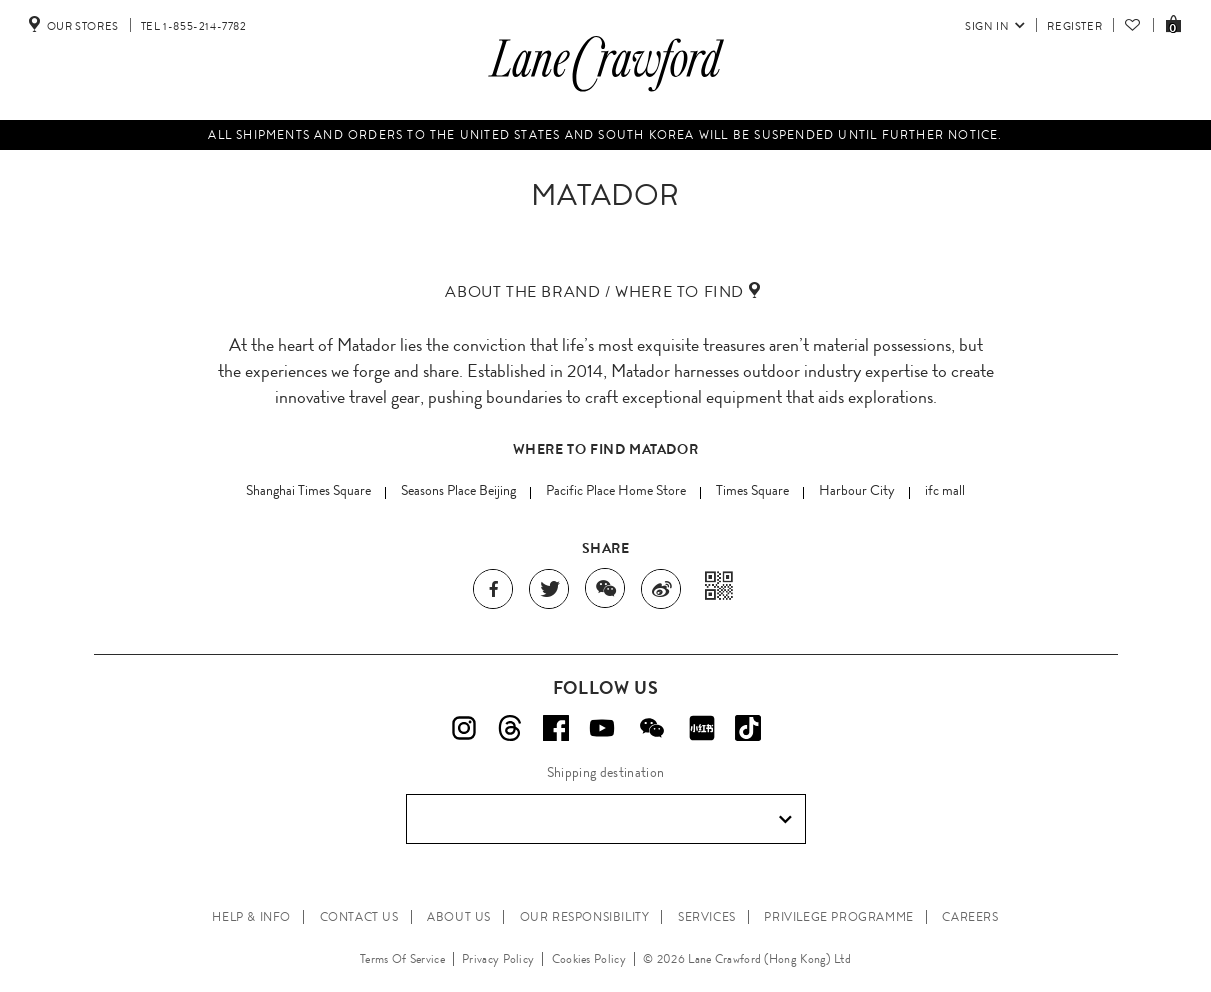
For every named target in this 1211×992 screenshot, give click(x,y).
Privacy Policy (498, 959)
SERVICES (707, 917)
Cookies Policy (589, 959)
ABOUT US (459, 917)
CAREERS (970, 917)
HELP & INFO (251, 917)
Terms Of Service (402, 959)
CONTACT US (359, 917)
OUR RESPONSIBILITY (585, 917)
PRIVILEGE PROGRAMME (838, 917)
